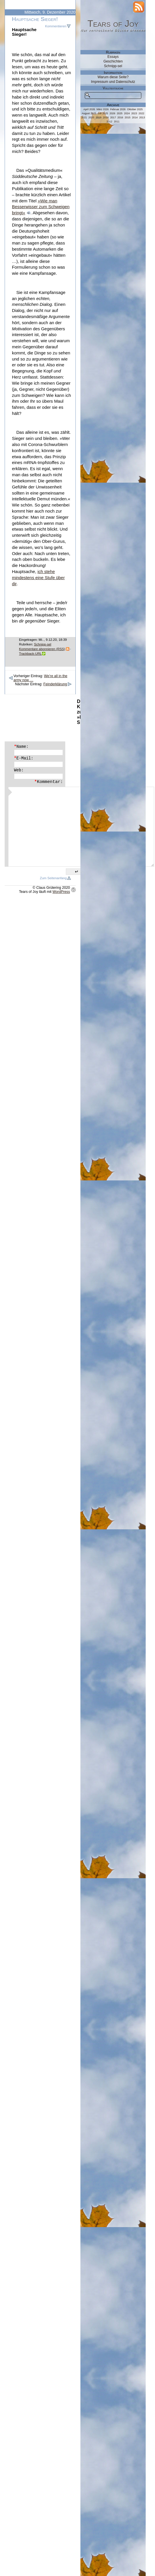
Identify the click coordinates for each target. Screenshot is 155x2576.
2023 (134, 113)
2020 (91, 117)
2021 (84, 117)
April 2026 (89, 109)
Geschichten (113, 61)
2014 (135, 117)
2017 (113, 117)
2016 (120, 117)
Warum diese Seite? (113, 77)
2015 (128, 117)
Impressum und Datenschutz (113, 82)
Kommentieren (55, 26)
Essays (113, 57)
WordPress (61, 892)
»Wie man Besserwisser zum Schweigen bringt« (41, 207)
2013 (142, 117)
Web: (19, 770)
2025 (120, 113)
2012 (109, 121)
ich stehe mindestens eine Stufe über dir (38, 577)
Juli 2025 (103, 113)
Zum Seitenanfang (53, 878)
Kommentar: (48, 781)
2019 (98, 117)
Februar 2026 (118, 109)
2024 (127, 113)
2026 (112, 113)
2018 (106, 117)
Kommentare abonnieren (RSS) (42, 649)
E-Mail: (23, 758)
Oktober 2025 (134, 109)
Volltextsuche (113, 88)
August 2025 (89, 113)
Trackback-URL (30, 653)
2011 (117, 121)
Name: (21, 746)
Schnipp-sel (42, 644)
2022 (142, 113)
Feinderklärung (55, 684)
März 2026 (102, 109)
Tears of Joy (113, 23)
